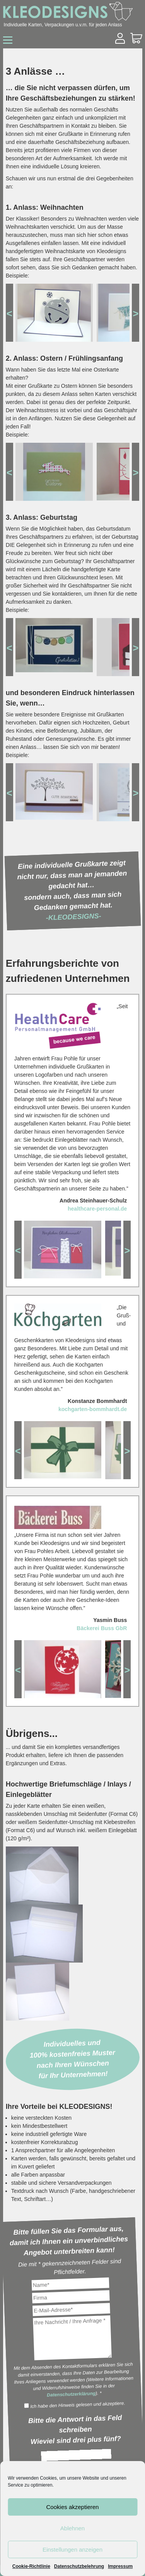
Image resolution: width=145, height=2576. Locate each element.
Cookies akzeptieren (72, 2507)
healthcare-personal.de (97, 1209)
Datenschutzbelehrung (79, 2566)
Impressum (120, 2566)
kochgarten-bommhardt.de (92, 1409)
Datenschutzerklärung (71, 2394)
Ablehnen (72, 2528)
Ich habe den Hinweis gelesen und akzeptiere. (74, 2404)
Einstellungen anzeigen (72, 2549)
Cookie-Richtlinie (31, 2566)
